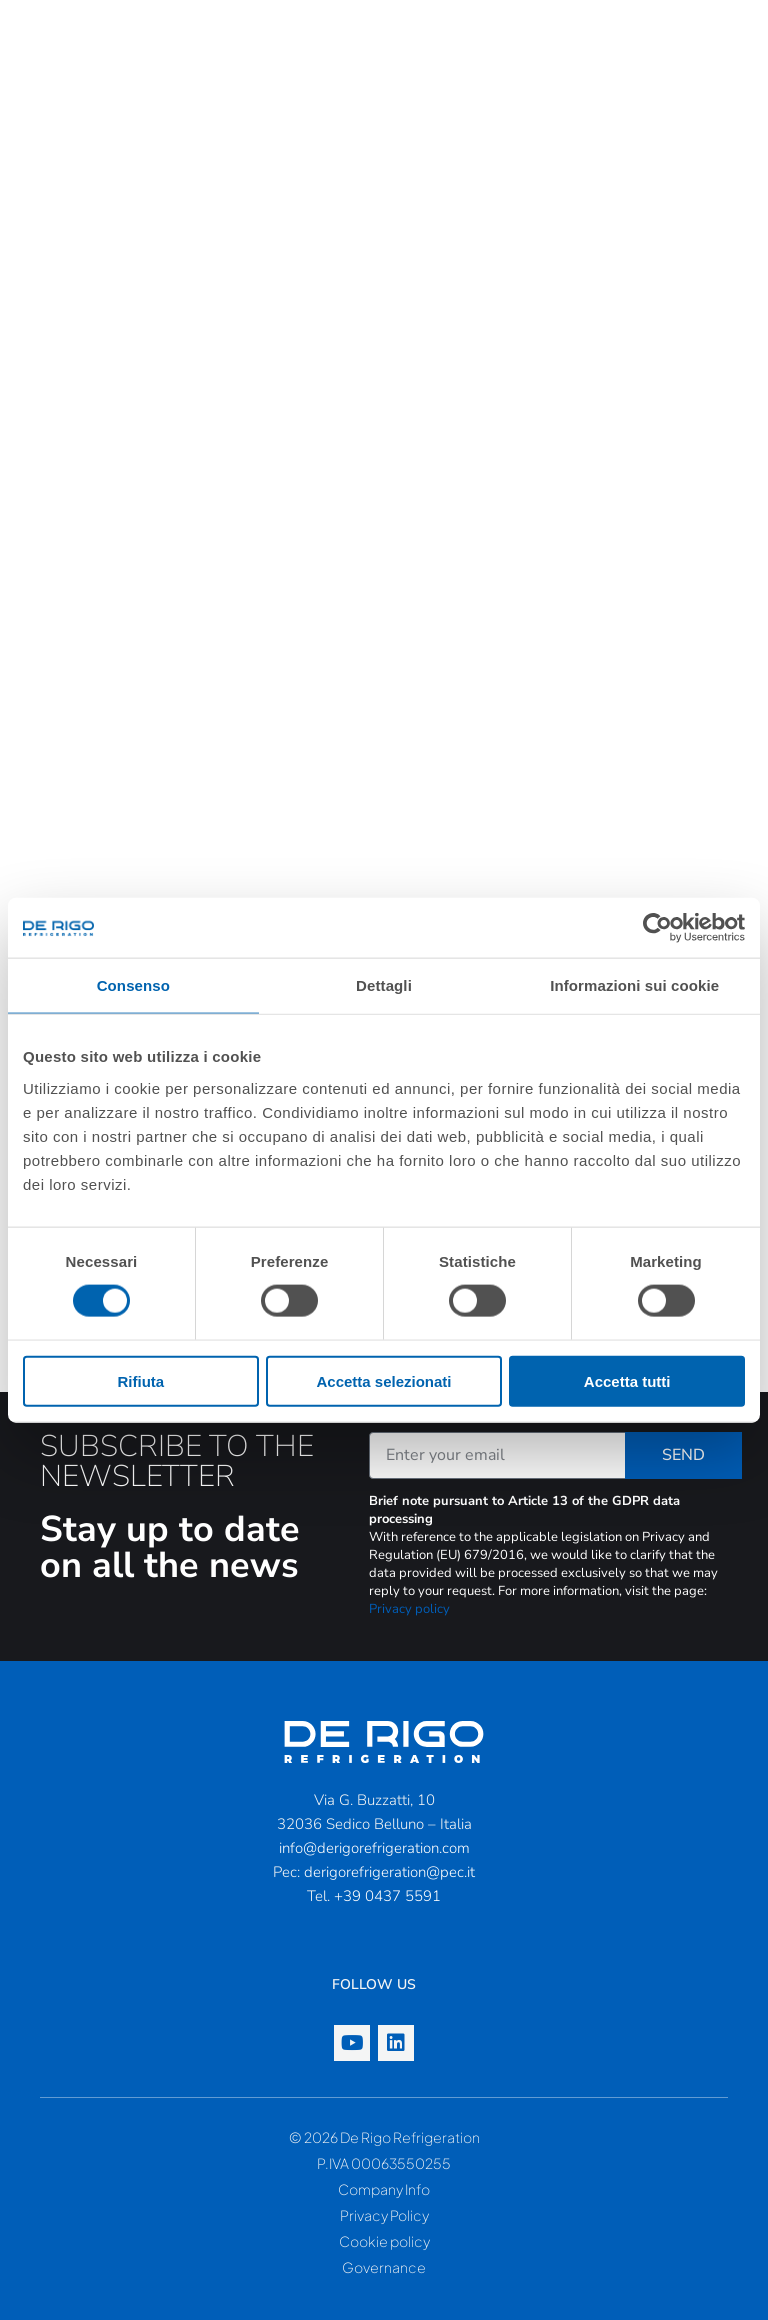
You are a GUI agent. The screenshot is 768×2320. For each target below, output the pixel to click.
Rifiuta (140, 1380)
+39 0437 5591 (387, 1896)
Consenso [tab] (133, 985)
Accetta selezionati (383, 1380)
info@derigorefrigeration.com (374, 1848)
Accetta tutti (627, 1380)
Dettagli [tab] (384, 985)
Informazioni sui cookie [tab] (634, 985)
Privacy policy (409, 1609)
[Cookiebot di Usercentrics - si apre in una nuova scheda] (657, 928)
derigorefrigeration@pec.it (389, 1872)
